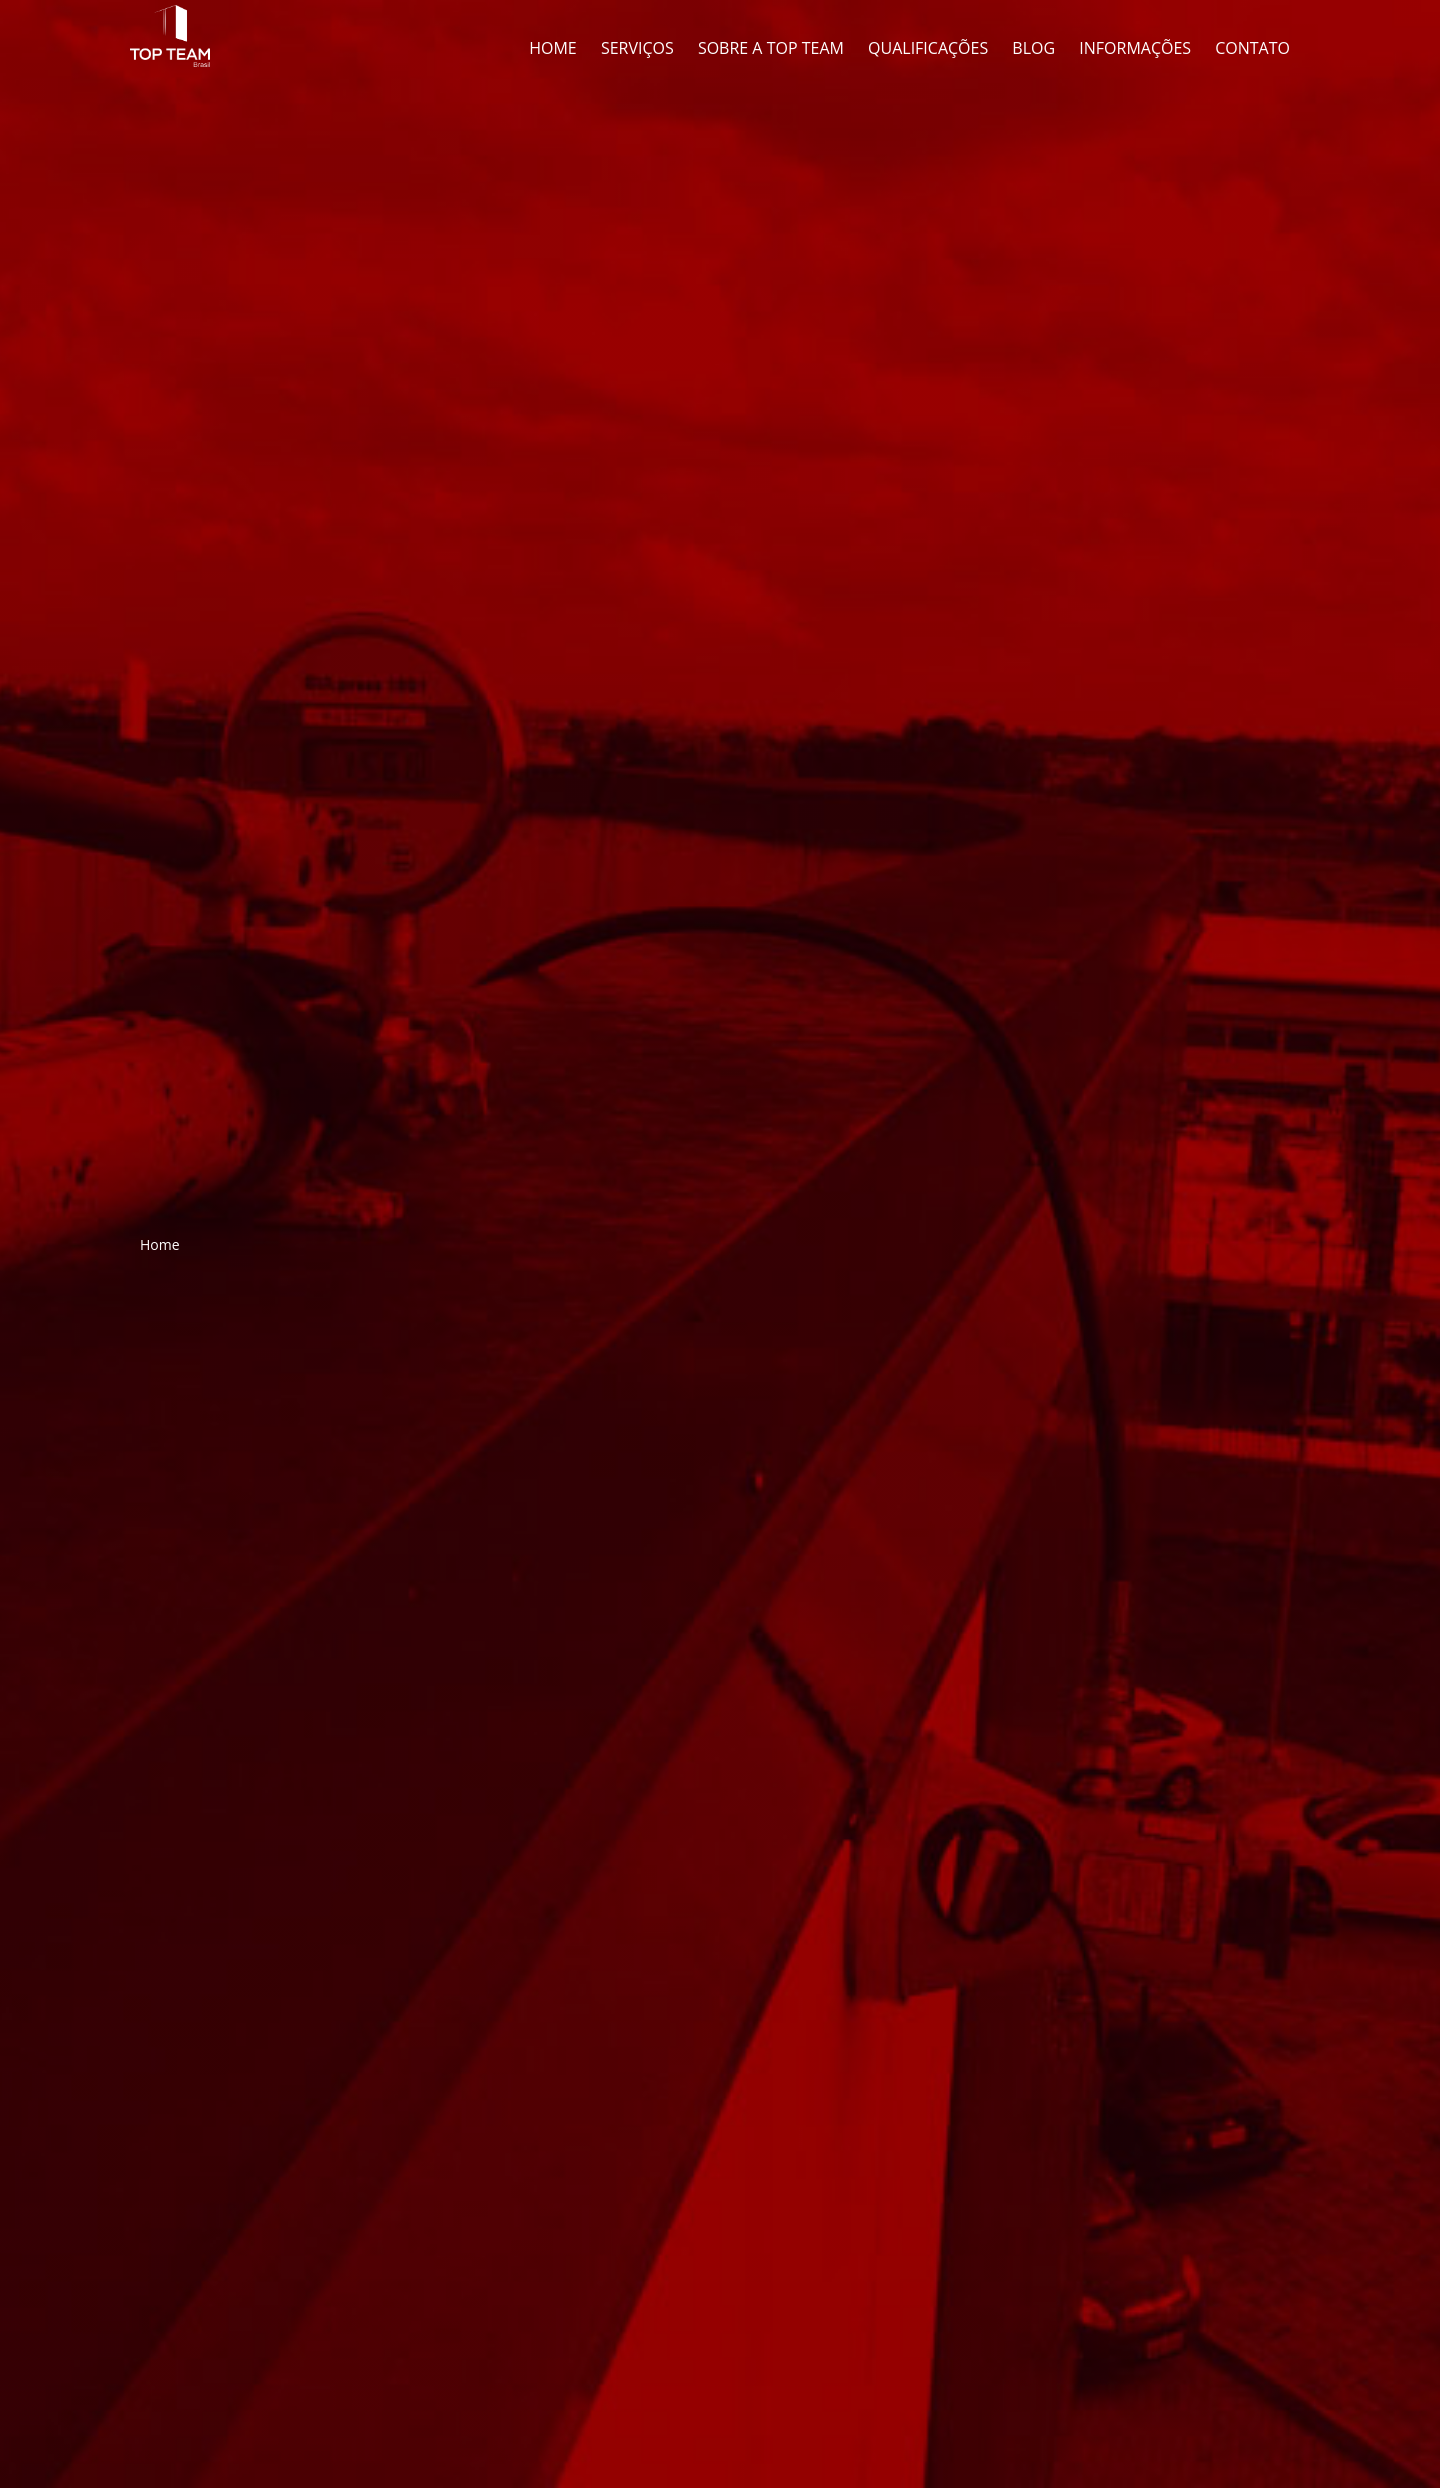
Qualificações (928, 48)
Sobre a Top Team (771, 48)
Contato (1252, 48)
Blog (1033, 48)
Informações (1135, 48)
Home (553, 48)
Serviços (637, 48)
